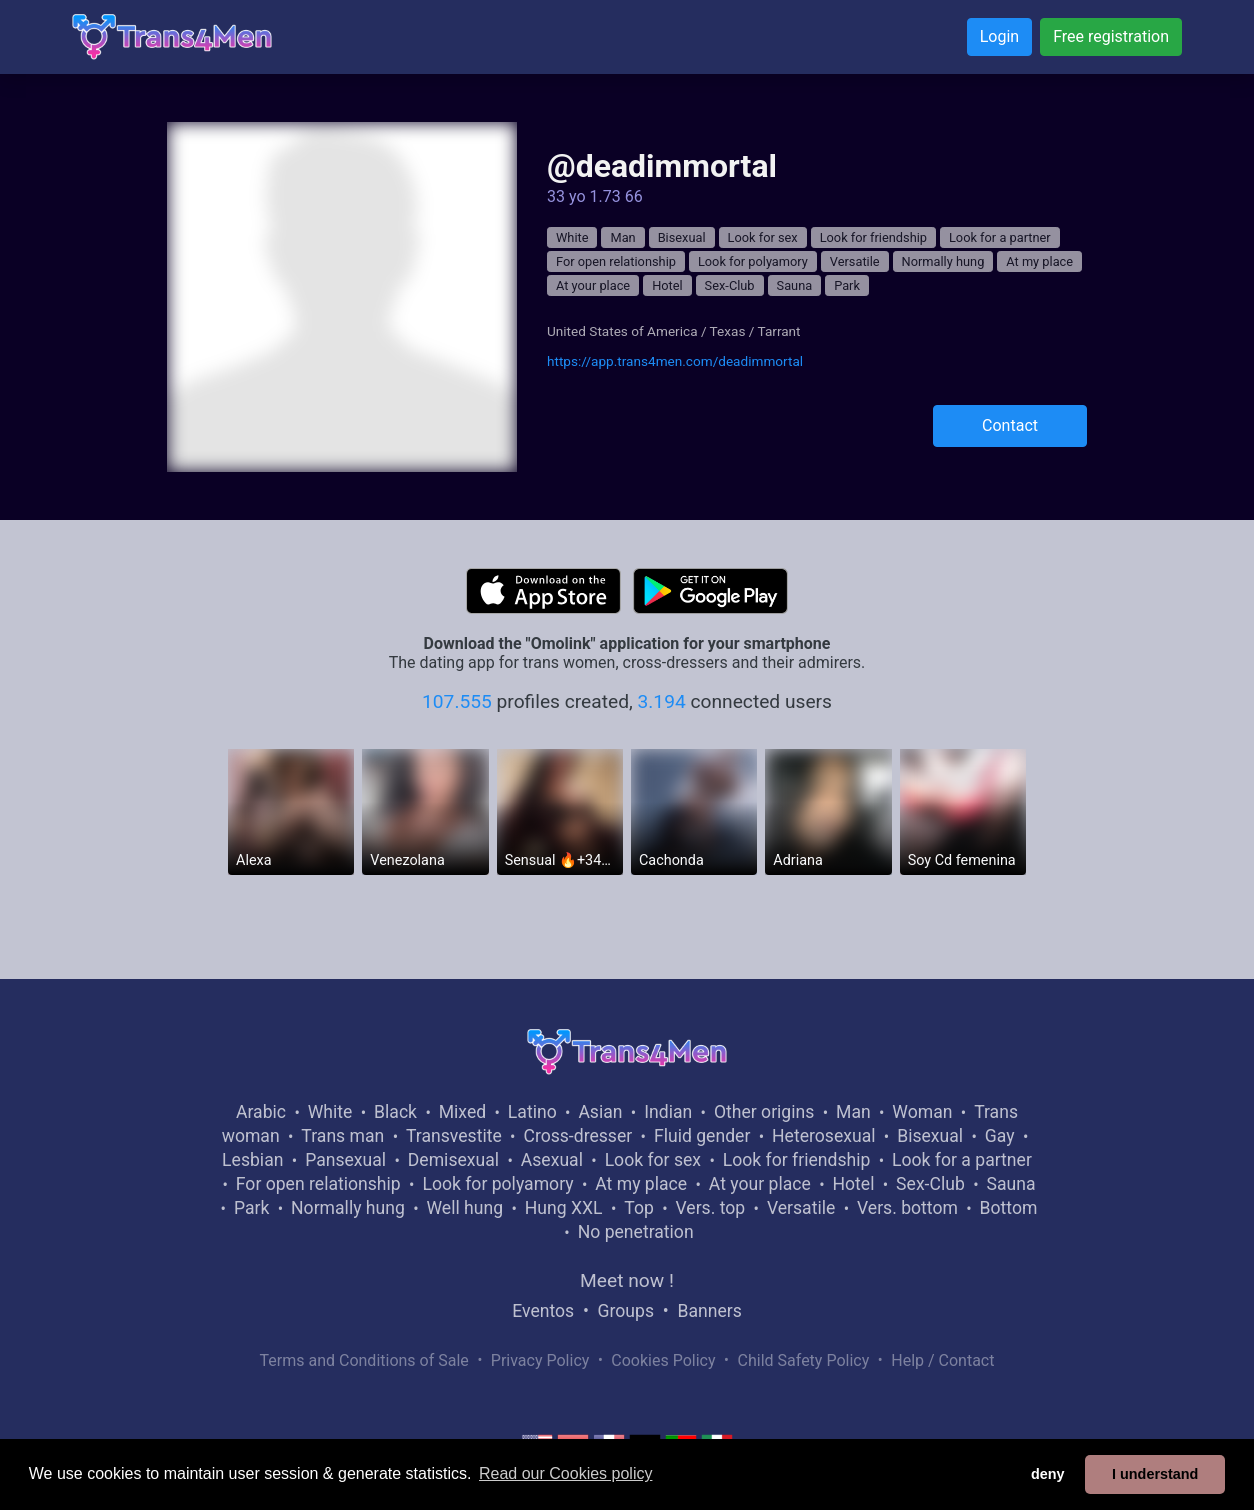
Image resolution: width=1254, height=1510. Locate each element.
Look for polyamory (753, 261)
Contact (1010, 425)
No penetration (636, 1232)
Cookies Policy (663, 1360)
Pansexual (345, 1160)
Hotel (667, 285)
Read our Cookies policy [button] (565, 1473)
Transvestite (454, 1136)
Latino (532, 1112)
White (572, 237)
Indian (668, 1112)
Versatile (855, 261)
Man (622, 237)
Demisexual (453, 1160)
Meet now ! (627, 1280)
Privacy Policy (540, 1360)
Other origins (764, 1112)
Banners (709, 1311)
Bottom (1009, 1208)
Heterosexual (823, 1136)
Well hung (465, 1208)
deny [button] (1048, 1474)
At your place (593, 285)
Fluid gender (702, 1136)
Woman (922, 1112)
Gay (1000, 1136)
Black (395, 1112)
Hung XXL (564, 1208)
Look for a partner (1000, 237)
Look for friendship (873, 237)
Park (847, 285)
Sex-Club (730, 285)
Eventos (543, 1311)
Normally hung (943, 261)
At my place (1039, 261)
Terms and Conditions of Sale (364, 1360)
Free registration (1111, 36)
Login (999, 36)
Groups (626, 1311)
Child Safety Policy (804, 1360)
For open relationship (616, 261)
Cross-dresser (577, 1136)
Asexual (552, 1160)
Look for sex (763, 237)
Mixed (462, 1112)
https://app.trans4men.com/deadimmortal (675, 361)
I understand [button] (1155, 1474)
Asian (600, 1112)
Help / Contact (942, 1360)
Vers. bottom (907, 1208)
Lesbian (252, 1160)
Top (639, 1208)
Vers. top (710, 1208)
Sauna (795, 285)
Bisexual (682, 237)
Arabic (261, 1112)
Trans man (342, 1136)
